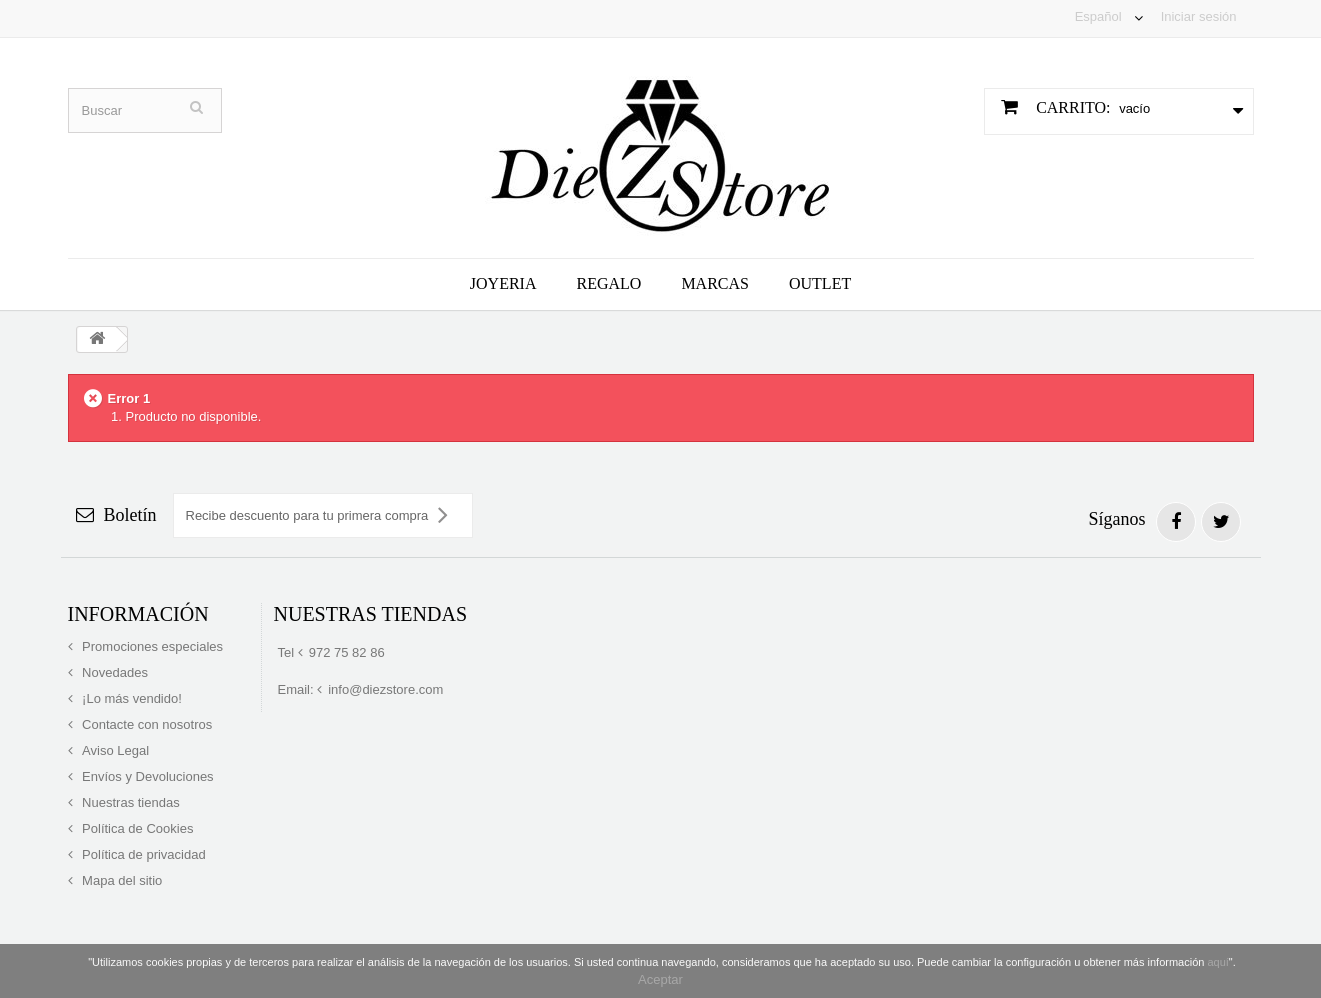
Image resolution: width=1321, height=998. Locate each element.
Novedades (113, 672)
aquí (1217, 962)
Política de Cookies (136, 828)
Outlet (820, 283)
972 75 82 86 (347, 652)
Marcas (715, 283)
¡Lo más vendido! (130, 698)
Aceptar (660, 979)
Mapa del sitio (121, 880)
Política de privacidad (142, 854)
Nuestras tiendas (129, 802)
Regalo (609, 283)
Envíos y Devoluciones (146, 776)
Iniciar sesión (1199, 16)
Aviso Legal (114, 750)
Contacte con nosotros (146, 724)
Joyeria (503, 283)
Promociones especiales (151, 646)
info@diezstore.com (385, 689)
